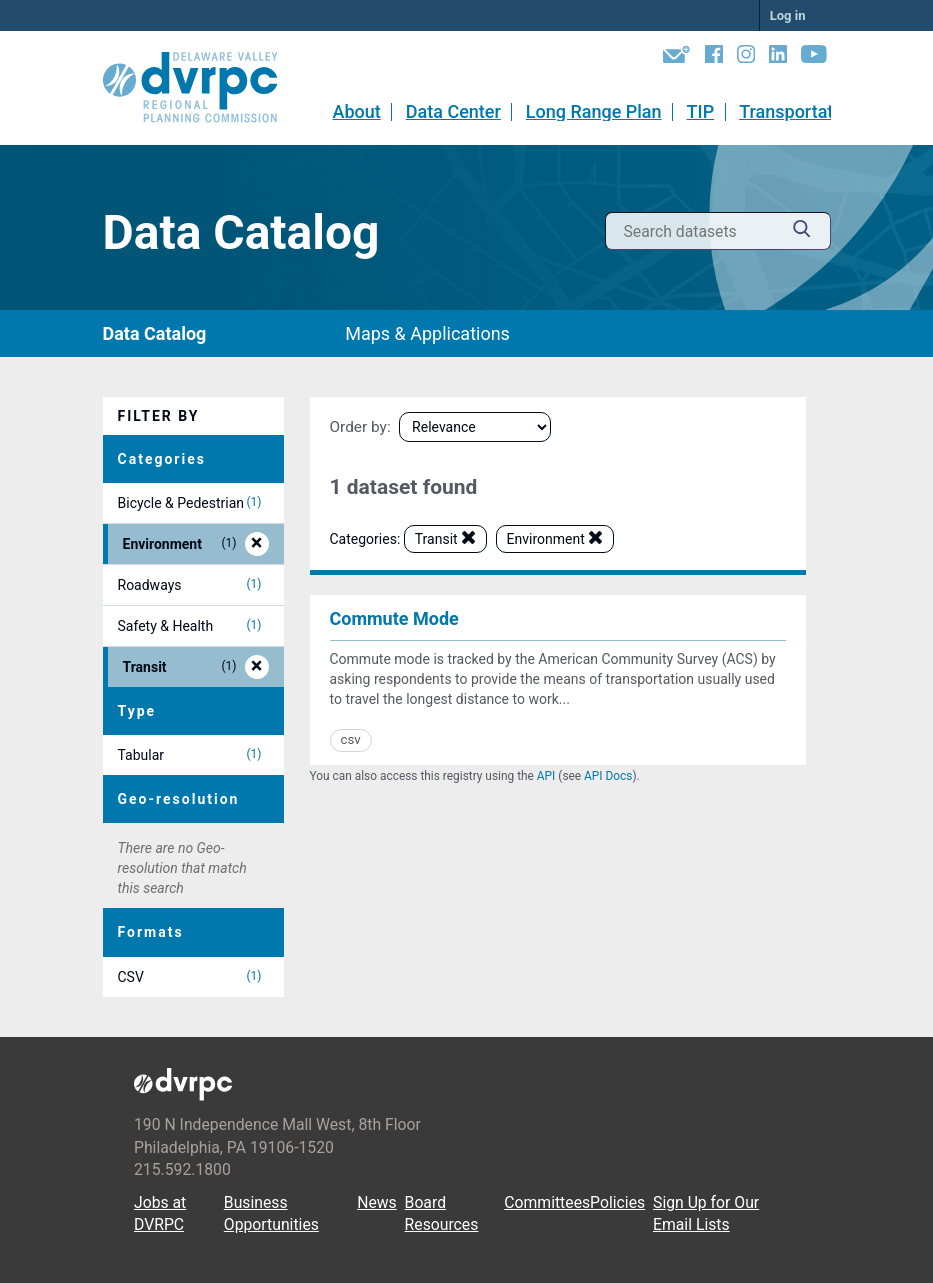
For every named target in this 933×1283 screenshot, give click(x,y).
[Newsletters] (676, 58)
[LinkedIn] (778, 58)
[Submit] (802, 231)
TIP (701, 111)
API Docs (608, 776)
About (356, 111)
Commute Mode (394, 618)
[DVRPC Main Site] (204, 88)
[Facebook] (714, 58)
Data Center (453, 111)
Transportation (798, 111)
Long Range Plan (594, 111)
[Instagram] (746, 58)
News (377, 1202)
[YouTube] (814, 58)
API (546, 776)
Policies (617, 1202)
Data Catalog (155, 333)
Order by (358, 427)
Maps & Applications (427, 333)
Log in (788, 15)
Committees (547, 1202)
